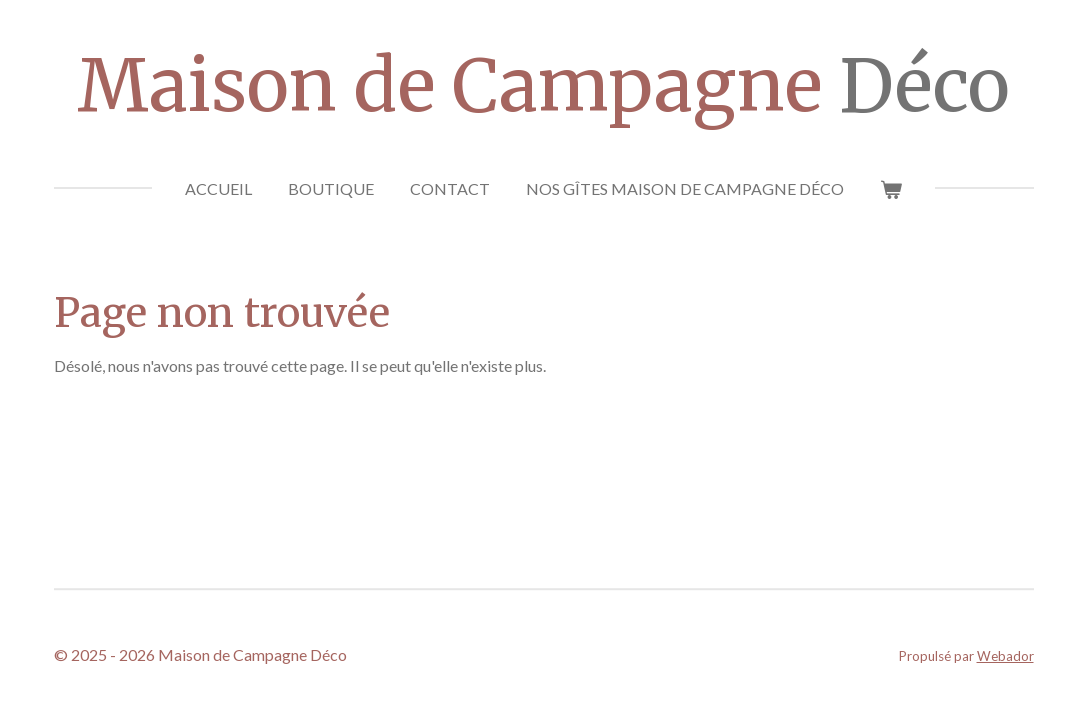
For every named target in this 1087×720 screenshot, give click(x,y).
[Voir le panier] (891, 189)
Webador (1005, 656)
